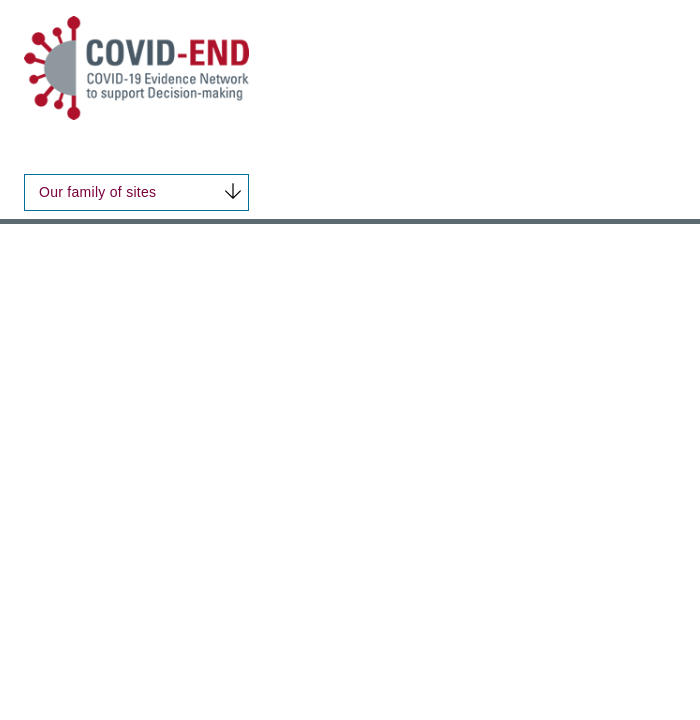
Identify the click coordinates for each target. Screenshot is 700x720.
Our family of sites (97, 192)
